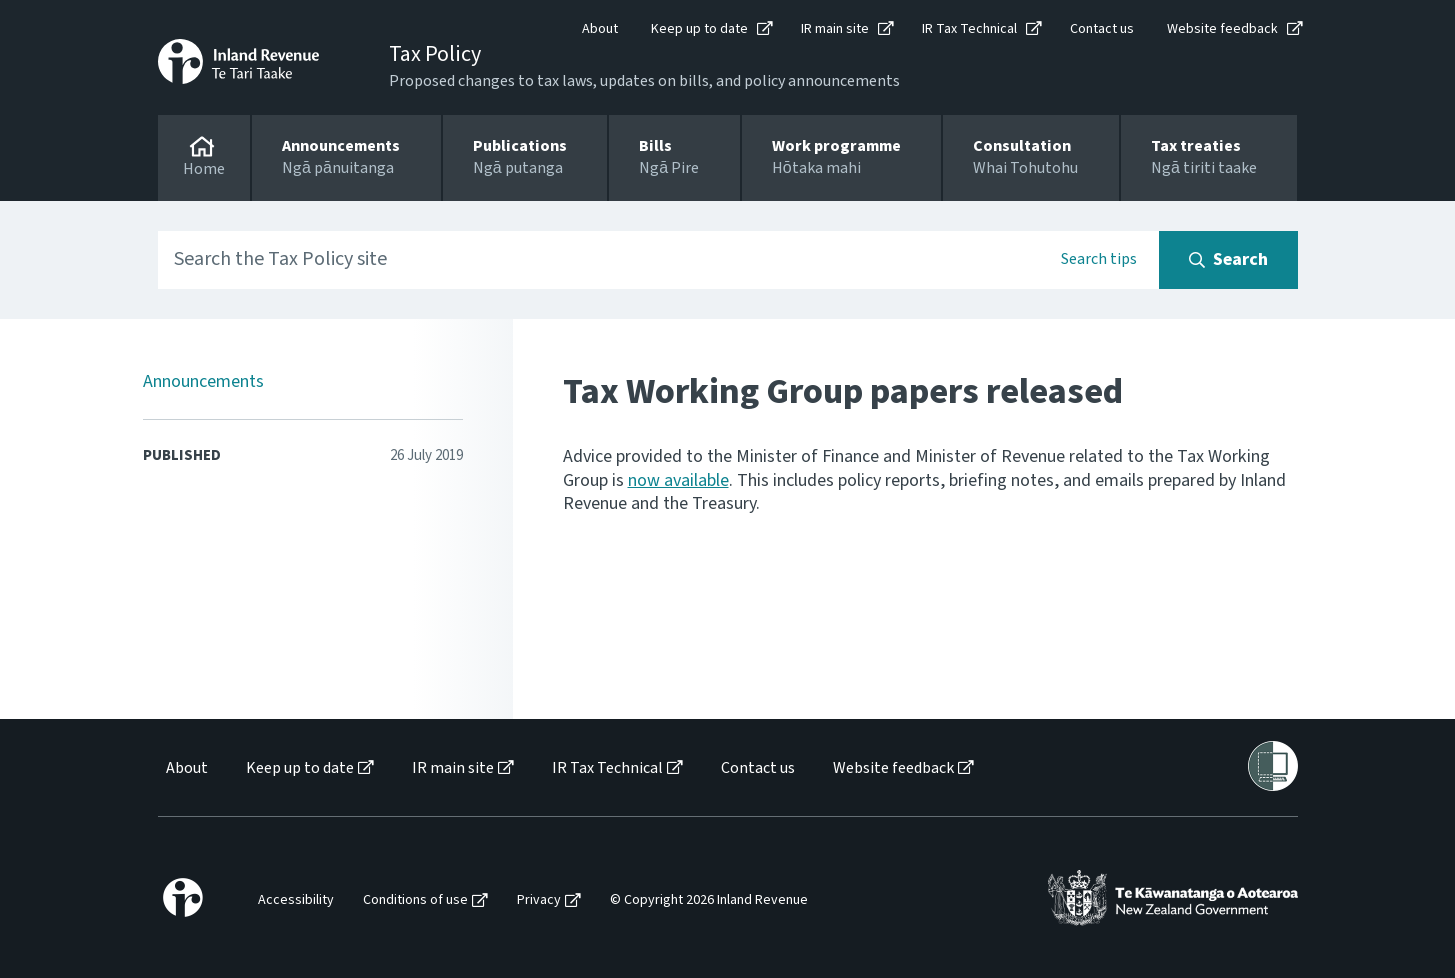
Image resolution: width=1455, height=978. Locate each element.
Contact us (1102, 29)
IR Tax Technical (969, 29)
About (600, 29)
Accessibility (296, 900)
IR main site (835, 29)
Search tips (1099, 259)
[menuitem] (185, 768)
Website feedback (1222, 29)
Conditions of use (415, 900)
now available (678, 480)
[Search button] (1228, 260)
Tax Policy (435, 54)
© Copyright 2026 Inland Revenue (709, 900)
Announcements (203, 381)
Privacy (539, 900)
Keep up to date (699, 29)
